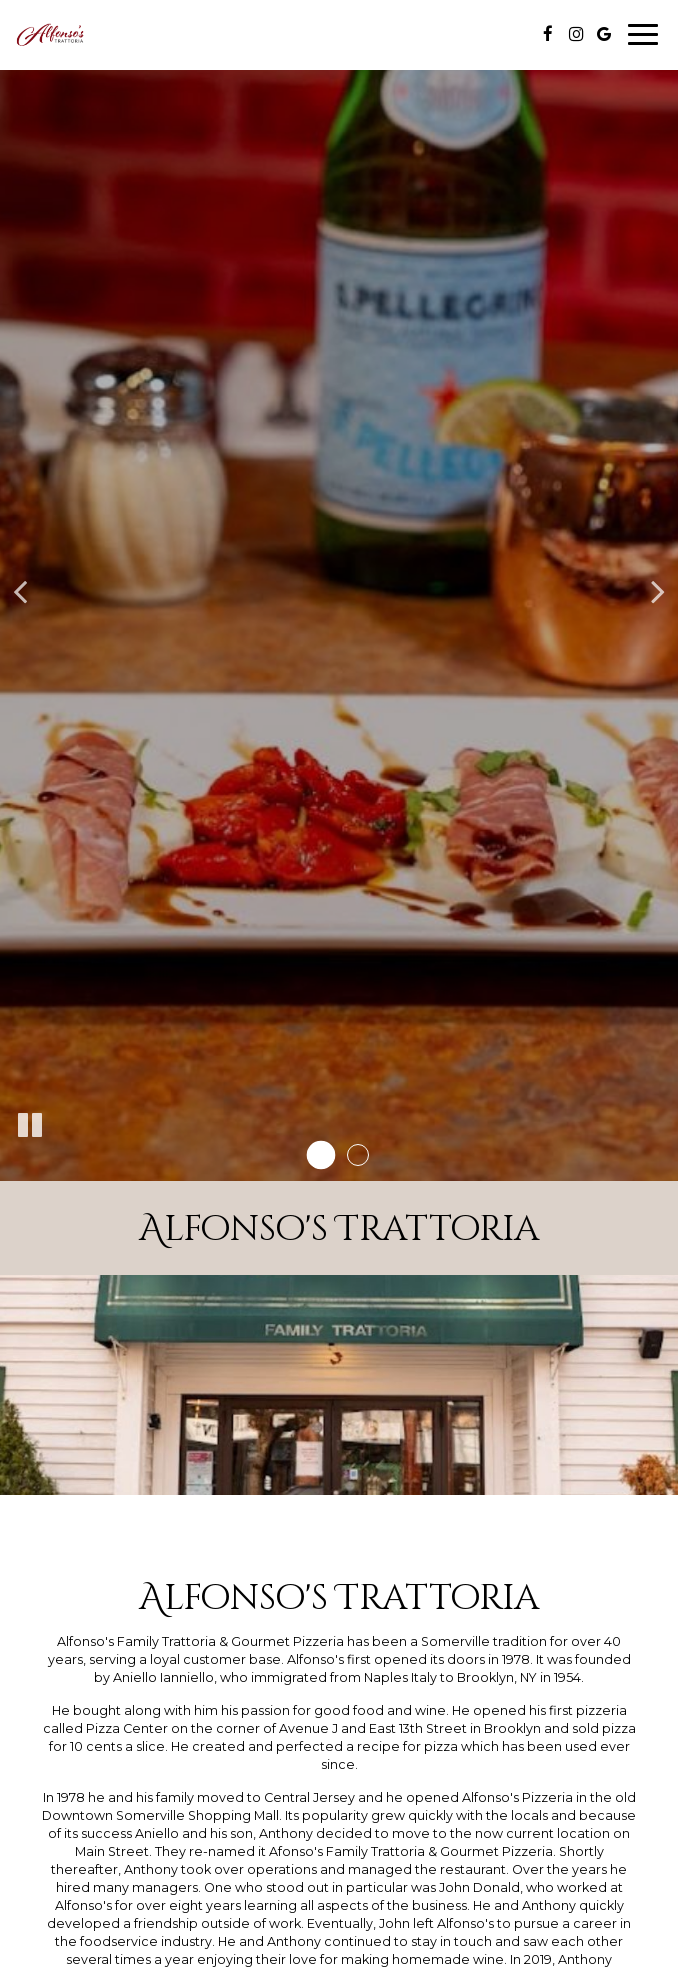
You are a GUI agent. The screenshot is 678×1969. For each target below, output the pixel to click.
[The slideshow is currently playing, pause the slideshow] (30, 1126)
